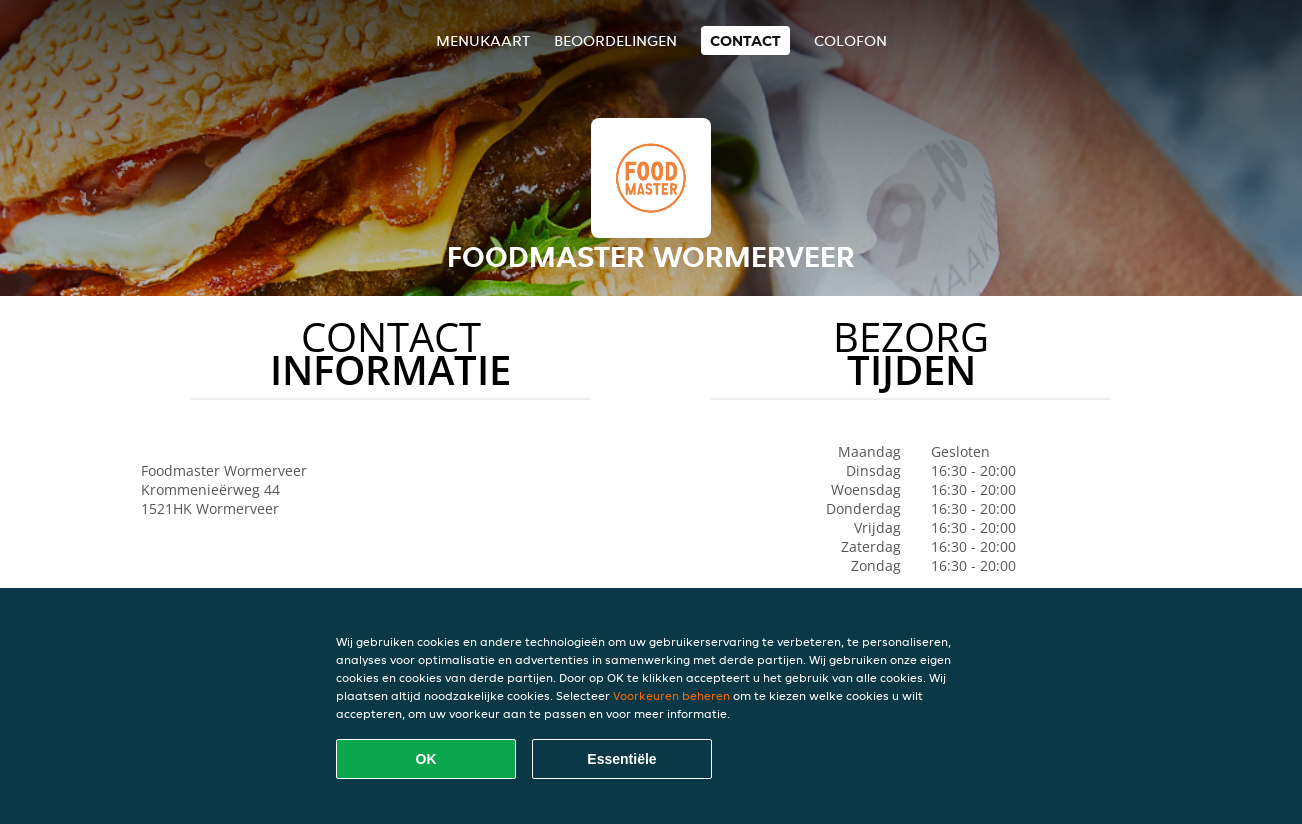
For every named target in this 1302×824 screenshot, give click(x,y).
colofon (850, 40)
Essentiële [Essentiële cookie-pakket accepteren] (621, 759)
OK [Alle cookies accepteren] (426, 759)
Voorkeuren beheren (671, 695)
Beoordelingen (615, 40)
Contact (745, 40)
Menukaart (483, 40)
